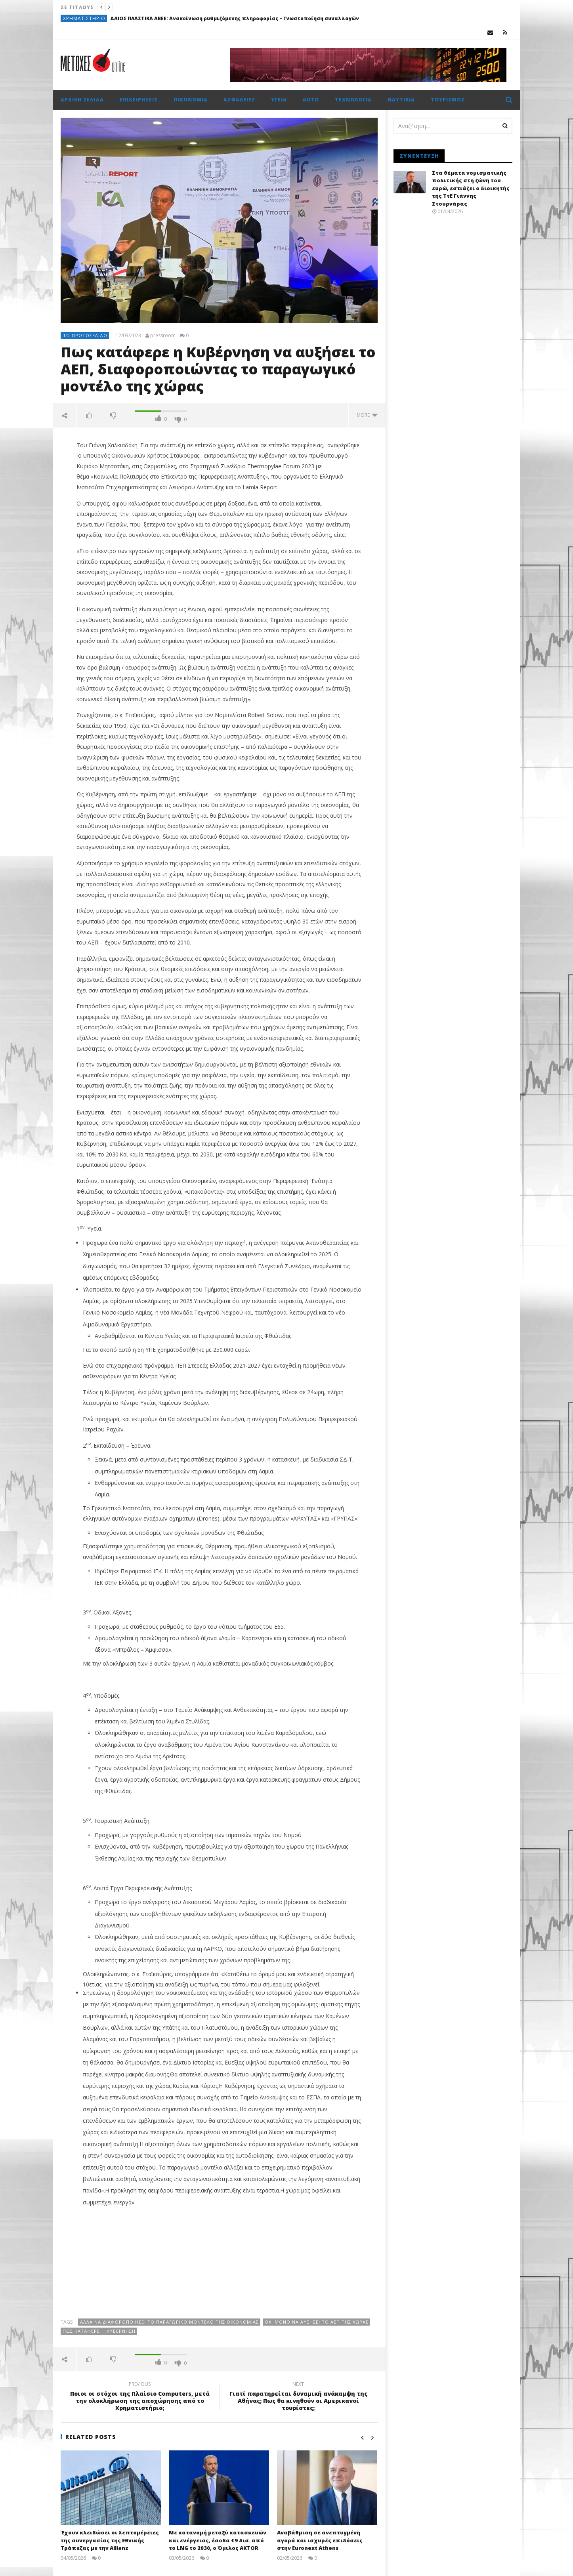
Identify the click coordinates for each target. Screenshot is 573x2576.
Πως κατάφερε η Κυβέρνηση (99, 2331)
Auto (311, 99)
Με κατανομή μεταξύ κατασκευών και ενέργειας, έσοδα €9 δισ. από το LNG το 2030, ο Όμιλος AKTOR (217, 2540)
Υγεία (279, 99)
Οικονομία (191, 99)
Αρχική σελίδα (82, 99)
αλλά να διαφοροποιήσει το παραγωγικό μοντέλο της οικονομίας (169, 2322)
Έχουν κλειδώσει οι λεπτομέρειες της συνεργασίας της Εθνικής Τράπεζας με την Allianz (110, 2540)
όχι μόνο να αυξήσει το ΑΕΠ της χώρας (317, 2322)
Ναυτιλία (401, 99)
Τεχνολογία (353, 99)
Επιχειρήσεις (139, 99)
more (367, 415)
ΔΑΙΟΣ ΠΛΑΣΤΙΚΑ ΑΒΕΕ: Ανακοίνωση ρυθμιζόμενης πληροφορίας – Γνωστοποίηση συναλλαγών (234, 18)
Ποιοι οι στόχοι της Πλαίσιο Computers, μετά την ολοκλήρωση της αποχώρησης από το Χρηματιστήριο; (140, 2397)
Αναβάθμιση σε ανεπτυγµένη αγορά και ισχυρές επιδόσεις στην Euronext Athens (320, 2540)
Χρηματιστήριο (84, 18)
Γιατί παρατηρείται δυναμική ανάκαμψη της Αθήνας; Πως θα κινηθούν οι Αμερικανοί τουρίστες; (298, 2397)
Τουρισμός (448, 99)
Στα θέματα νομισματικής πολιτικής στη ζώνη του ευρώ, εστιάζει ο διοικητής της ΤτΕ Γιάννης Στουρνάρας (471, 188)
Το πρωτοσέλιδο (85, 335)
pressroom (163, 335)
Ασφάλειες (239, 99)
